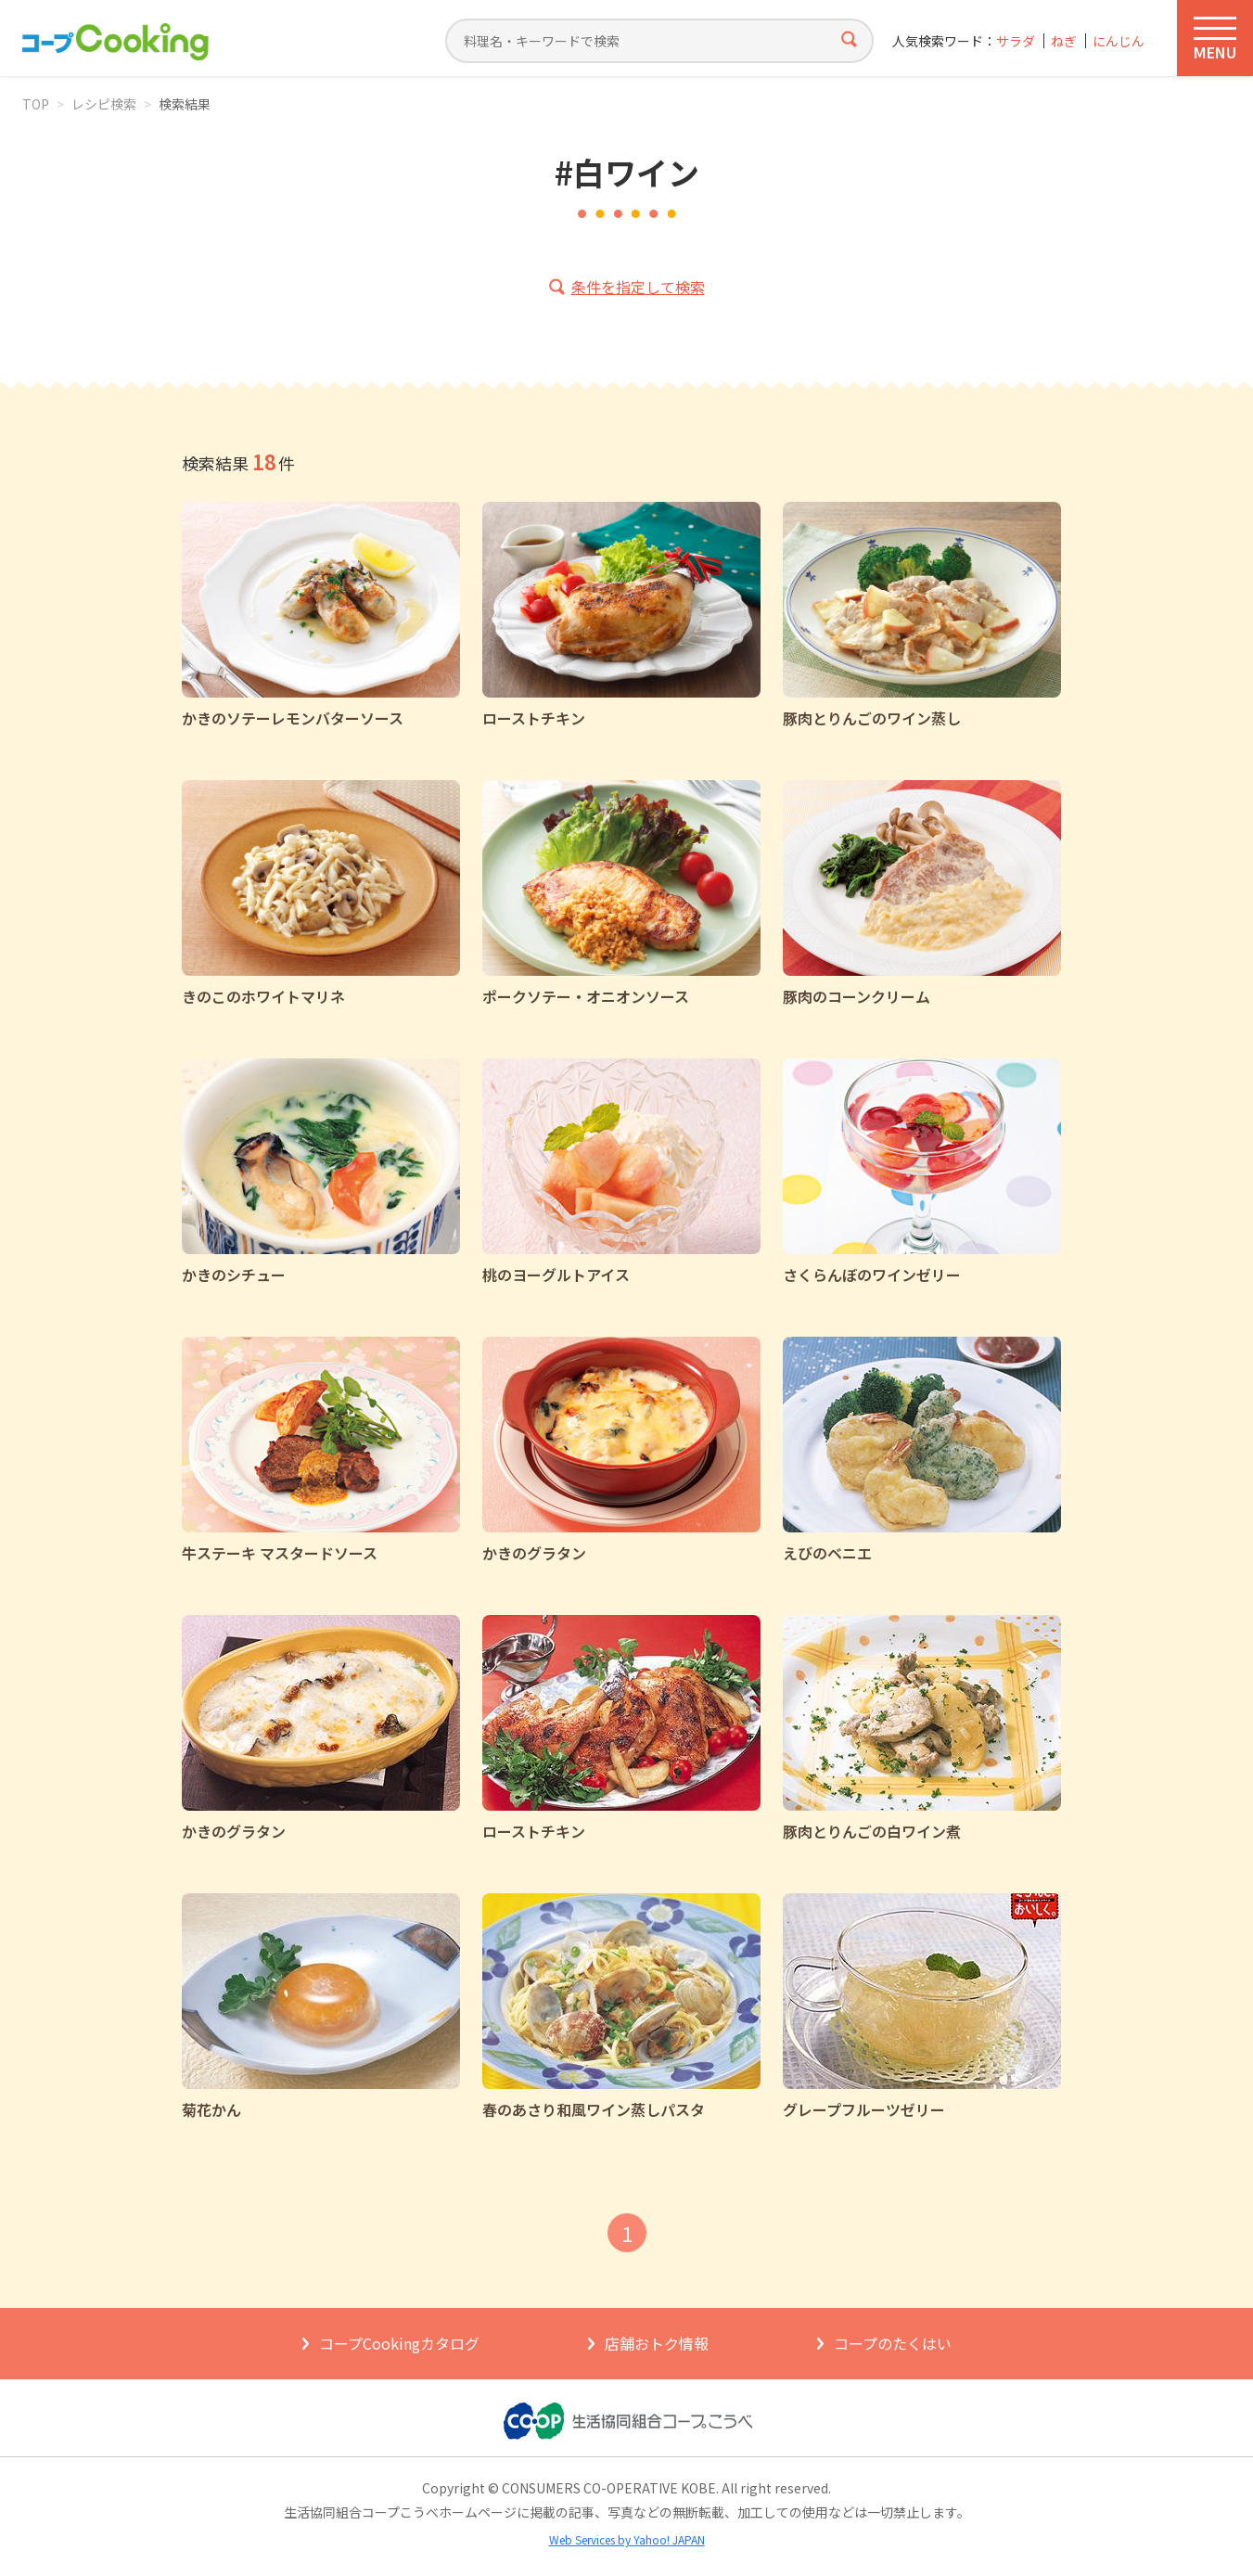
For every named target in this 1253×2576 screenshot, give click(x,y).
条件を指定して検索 (638, 287)
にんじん (1118, 41)
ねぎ (1064, 41)
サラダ (1015, 41)
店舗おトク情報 (657, 2343)
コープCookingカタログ (399, 2343)
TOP (35, 103)
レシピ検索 (103, 103)
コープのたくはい (893, 2343)
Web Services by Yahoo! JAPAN (627, 2539)
